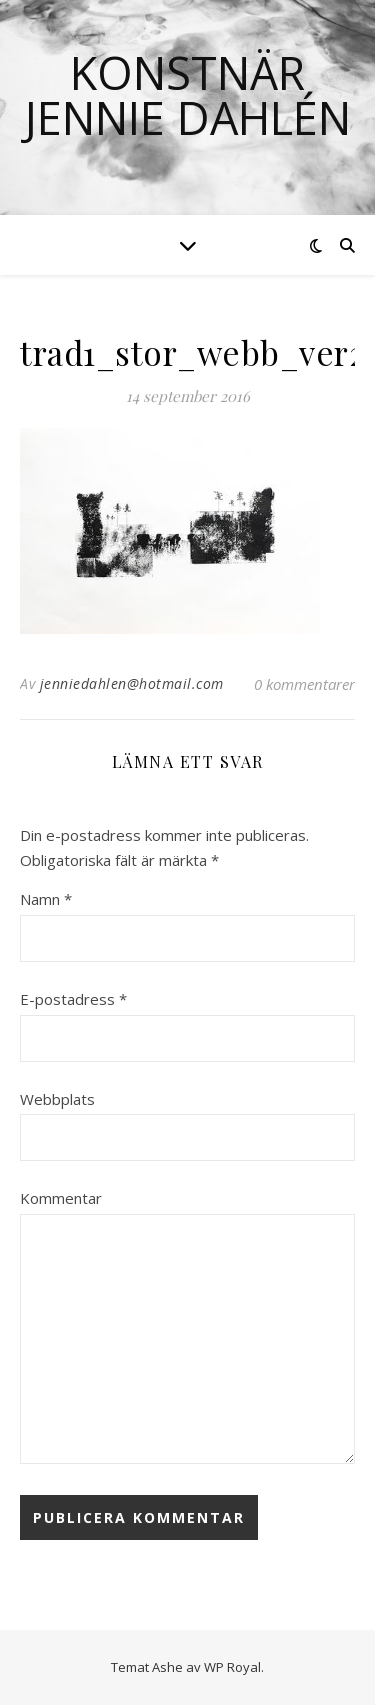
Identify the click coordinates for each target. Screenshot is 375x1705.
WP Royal (232, 1667)
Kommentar (61, 1198)
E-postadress (73, 999)
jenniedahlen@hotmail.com (132, 683)
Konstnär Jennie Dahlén (187, 95)
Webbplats (57, 1099)
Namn (46, 899)
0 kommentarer (304, 684)
